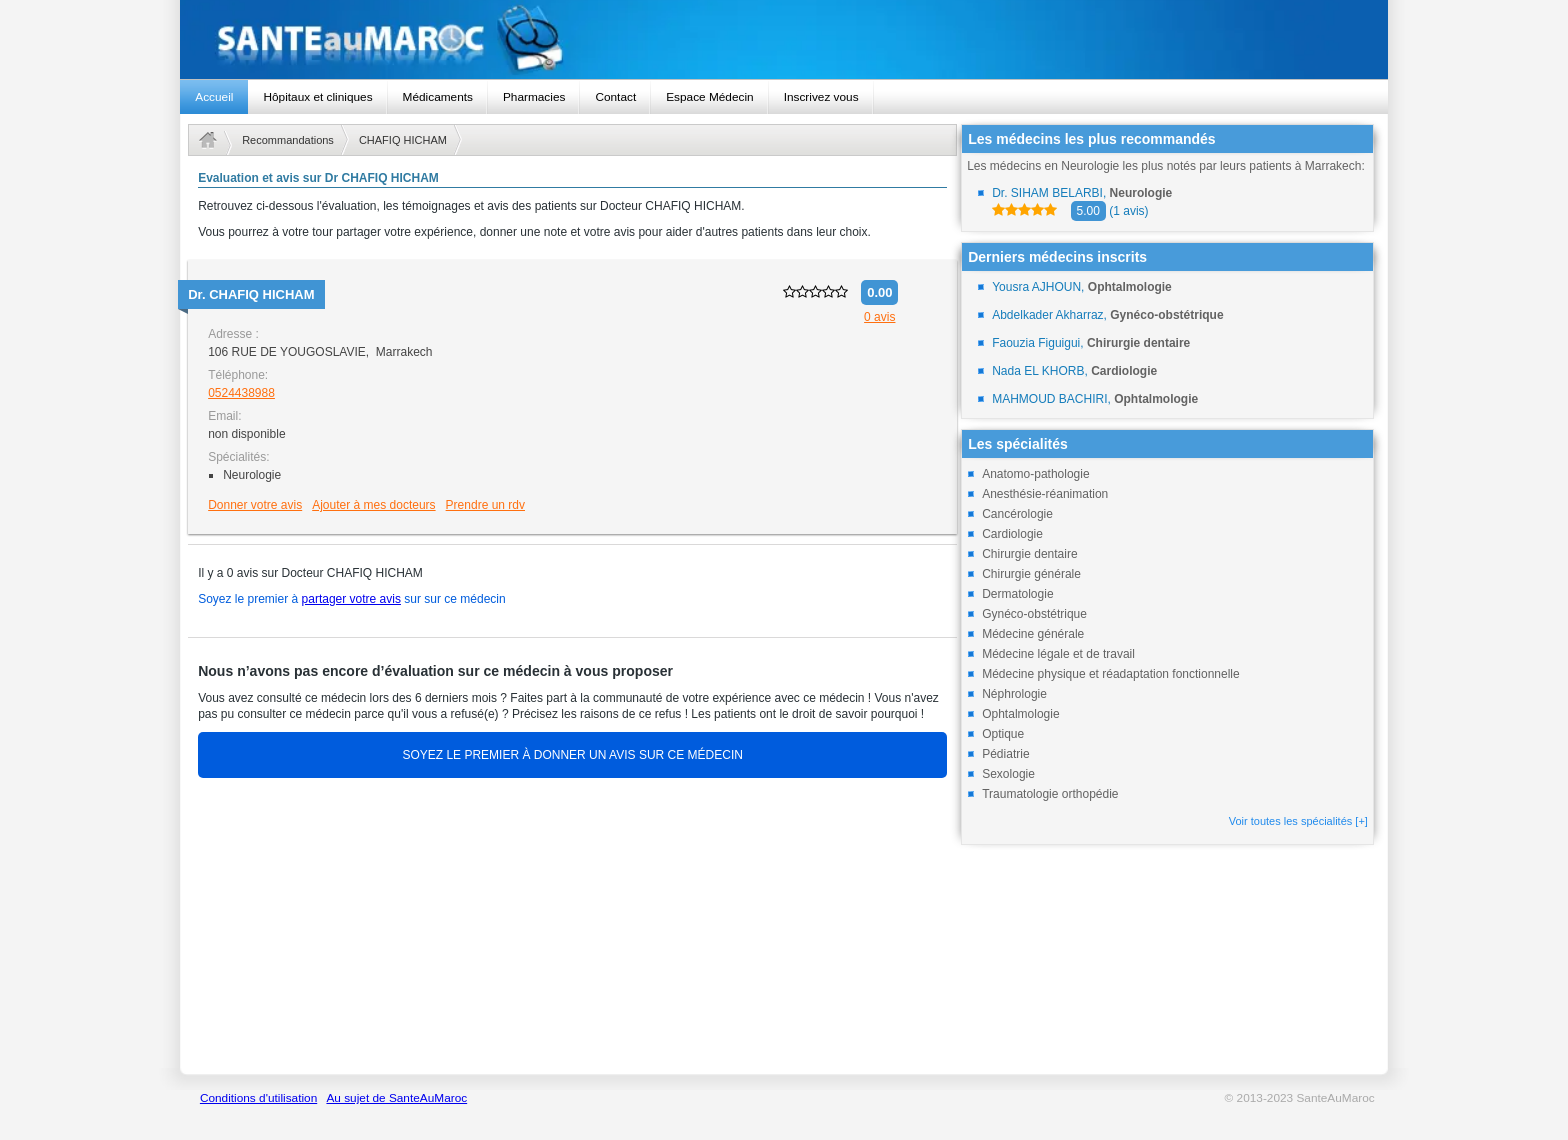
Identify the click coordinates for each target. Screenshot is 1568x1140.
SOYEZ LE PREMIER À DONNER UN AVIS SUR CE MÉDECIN (572, 755)
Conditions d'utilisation (258, 1098)
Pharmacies (534, 97)
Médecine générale (1033, 634)
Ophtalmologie (1020, 714)
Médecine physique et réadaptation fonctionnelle (1111, 674)
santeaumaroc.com (783, 39)
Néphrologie (1014, 694)
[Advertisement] (572, 928)
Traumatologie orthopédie (1050, 794)
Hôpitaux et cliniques (317, 97)
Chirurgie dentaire (1029, 554)
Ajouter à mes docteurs (373, 505)
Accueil (214, 97)
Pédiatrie (1005, 754)
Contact (615, 97)
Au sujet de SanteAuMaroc (396, 1098)
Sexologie (1008, 774)
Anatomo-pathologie (1035, 474)
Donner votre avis (255, 505)
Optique (1003, 734)
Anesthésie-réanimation (1045, 494)
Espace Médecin (709, 97)
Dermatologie (1017, 594)
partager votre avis (351, 599)
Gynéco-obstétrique (1034, 614)
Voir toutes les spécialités (1298, 821)
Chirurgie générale (1031, 574)
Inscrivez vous (821, 97)
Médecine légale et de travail (1058, 654)
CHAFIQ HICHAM (403, 140)
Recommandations (288, 140)
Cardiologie (1012, 534)
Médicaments (438, 97)
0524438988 (241, 393)
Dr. (251, 294)
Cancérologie (1017, 514)
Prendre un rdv (485, 505)
